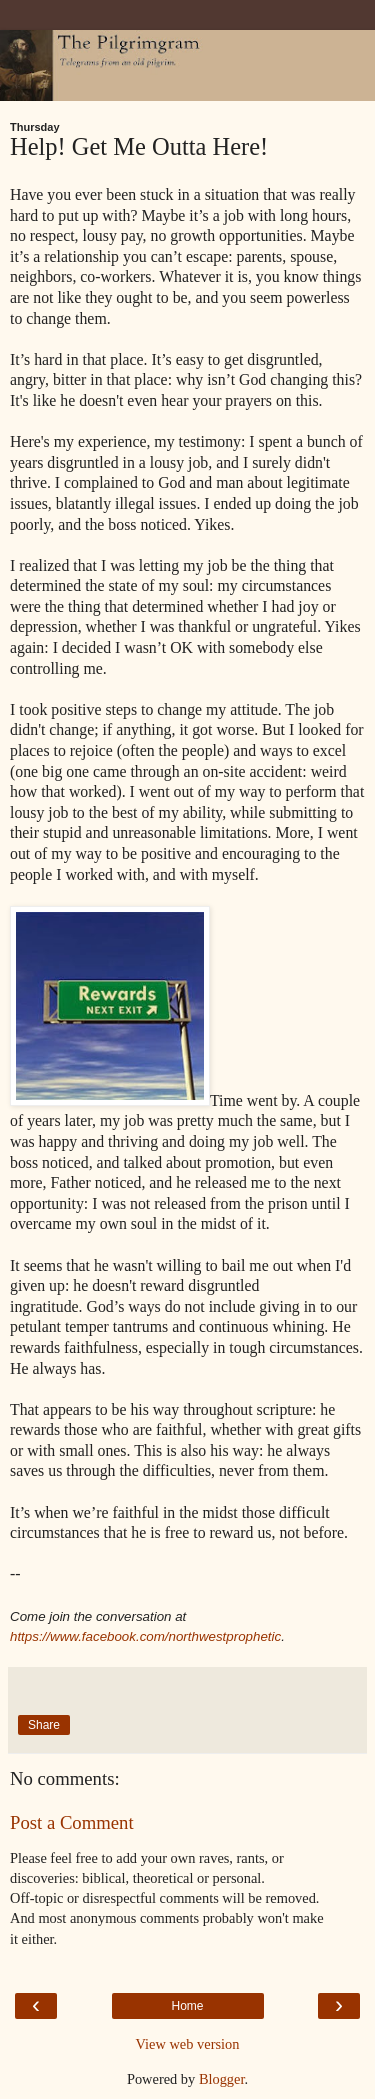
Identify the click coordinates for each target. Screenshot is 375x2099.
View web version (188, 2044)
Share (44, 1725)
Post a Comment (72, 1822)
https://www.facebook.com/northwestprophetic (145, 1636)
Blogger (222, 2079)
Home (187, 2006)
